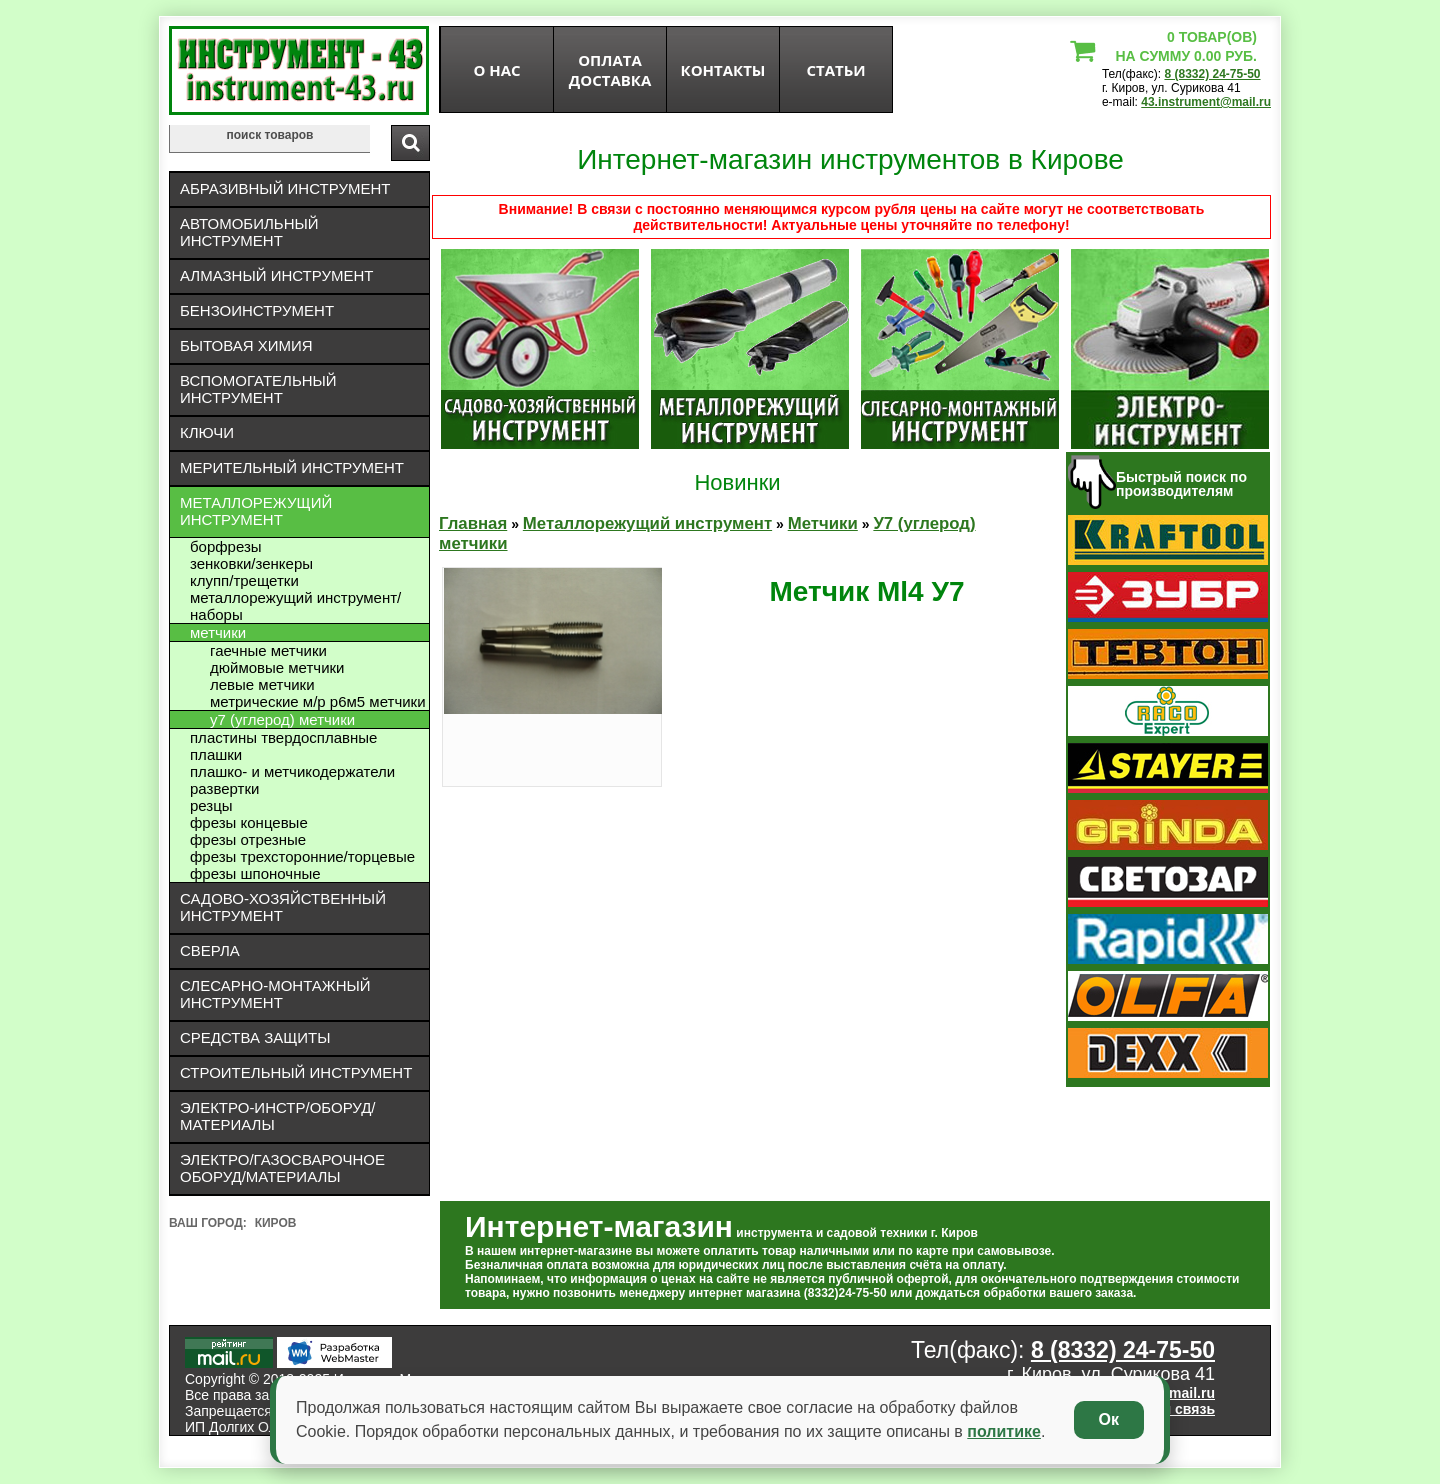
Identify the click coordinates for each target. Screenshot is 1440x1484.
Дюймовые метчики (277, 667)
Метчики (218, 632)
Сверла (210, 950)
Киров (276, 1223)
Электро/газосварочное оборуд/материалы (282, 1168)
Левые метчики (262, 684)
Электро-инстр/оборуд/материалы (278, 1116)
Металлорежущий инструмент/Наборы (295, 606)
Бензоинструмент (257, 310)
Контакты (723, 70)
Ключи (207, 432)
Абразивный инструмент (285, 188)
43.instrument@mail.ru (1206, 102)
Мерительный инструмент (292, 467)
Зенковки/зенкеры (251, 563)
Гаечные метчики (268, 650)
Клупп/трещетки (244, 580)
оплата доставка (610, 70)
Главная (473, 523)
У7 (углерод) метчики (282, 719)
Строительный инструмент (296, 1072)
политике (1004, 1431)
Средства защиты (255, 1037)
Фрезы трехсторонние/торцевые (302, 856)
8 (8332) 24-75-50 (1212, 74)
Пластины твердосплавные (283, 737)
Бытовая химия (246, 345)
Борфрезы (226, 546)
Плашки (216, 754)
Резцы (211, 805)
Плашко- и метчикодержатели (292, 771)
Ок (1109, 1419)
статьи (835, 70)
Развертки (224, 788)
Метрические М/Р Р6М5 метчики (318, 701)
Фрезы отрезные (248, 839)
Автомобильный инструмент (249, 232)
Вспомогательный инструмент (258, 389)
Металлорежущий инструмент (256, 511)
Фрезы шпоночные (255, 873)
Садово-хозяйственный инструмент (283, 907)
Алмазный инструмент (276, 275)
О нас (496, 70)
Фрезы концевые (249, 822)
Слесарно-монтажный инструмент (275, 994)
